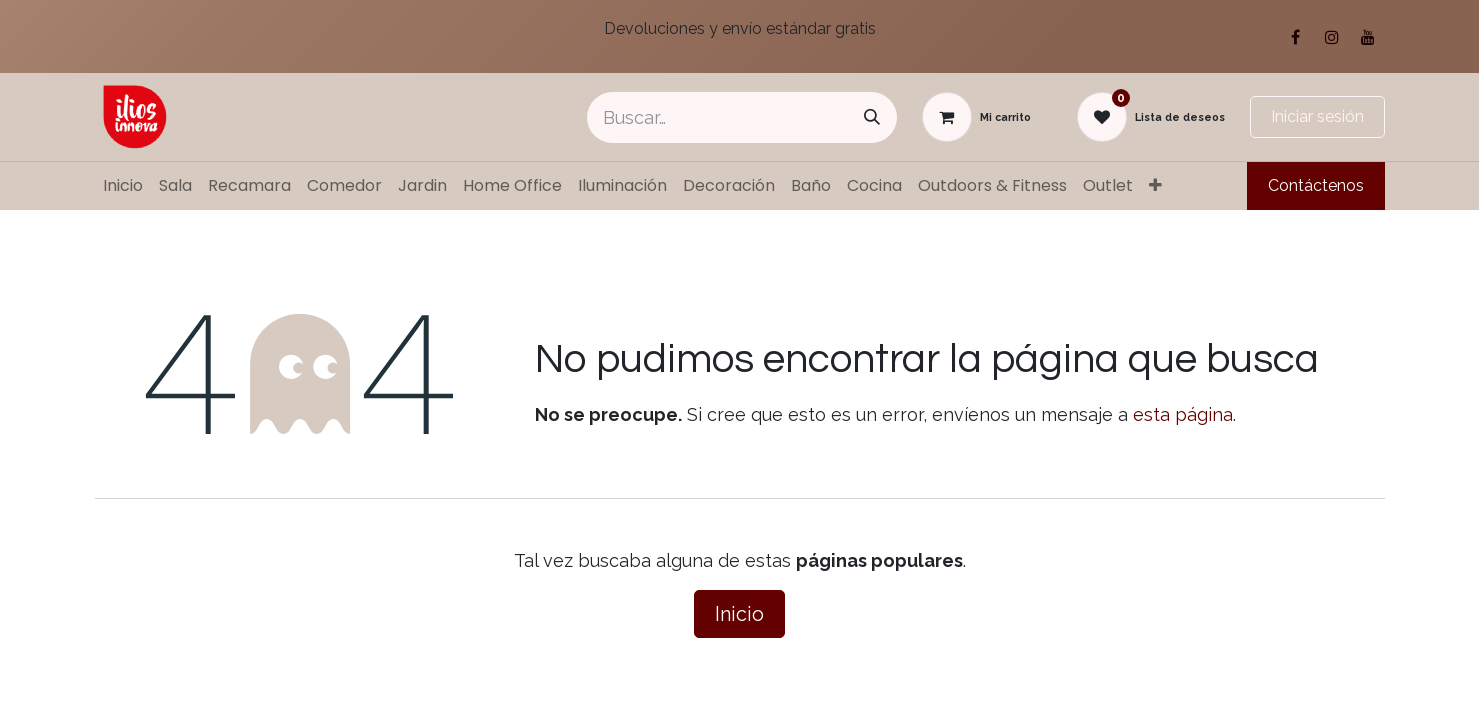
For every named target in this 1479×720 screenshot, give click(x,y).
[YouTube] (1368, 37)
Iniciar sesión (1317, 116)
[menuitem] (123, 186)
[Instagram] (1332, 37)
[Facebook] (1296, 37)
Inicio (739, 614)
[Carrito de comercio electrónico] (976, 117)
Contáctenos (1316, 185)
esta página (1183, 414)
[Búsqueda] (872, 117)
